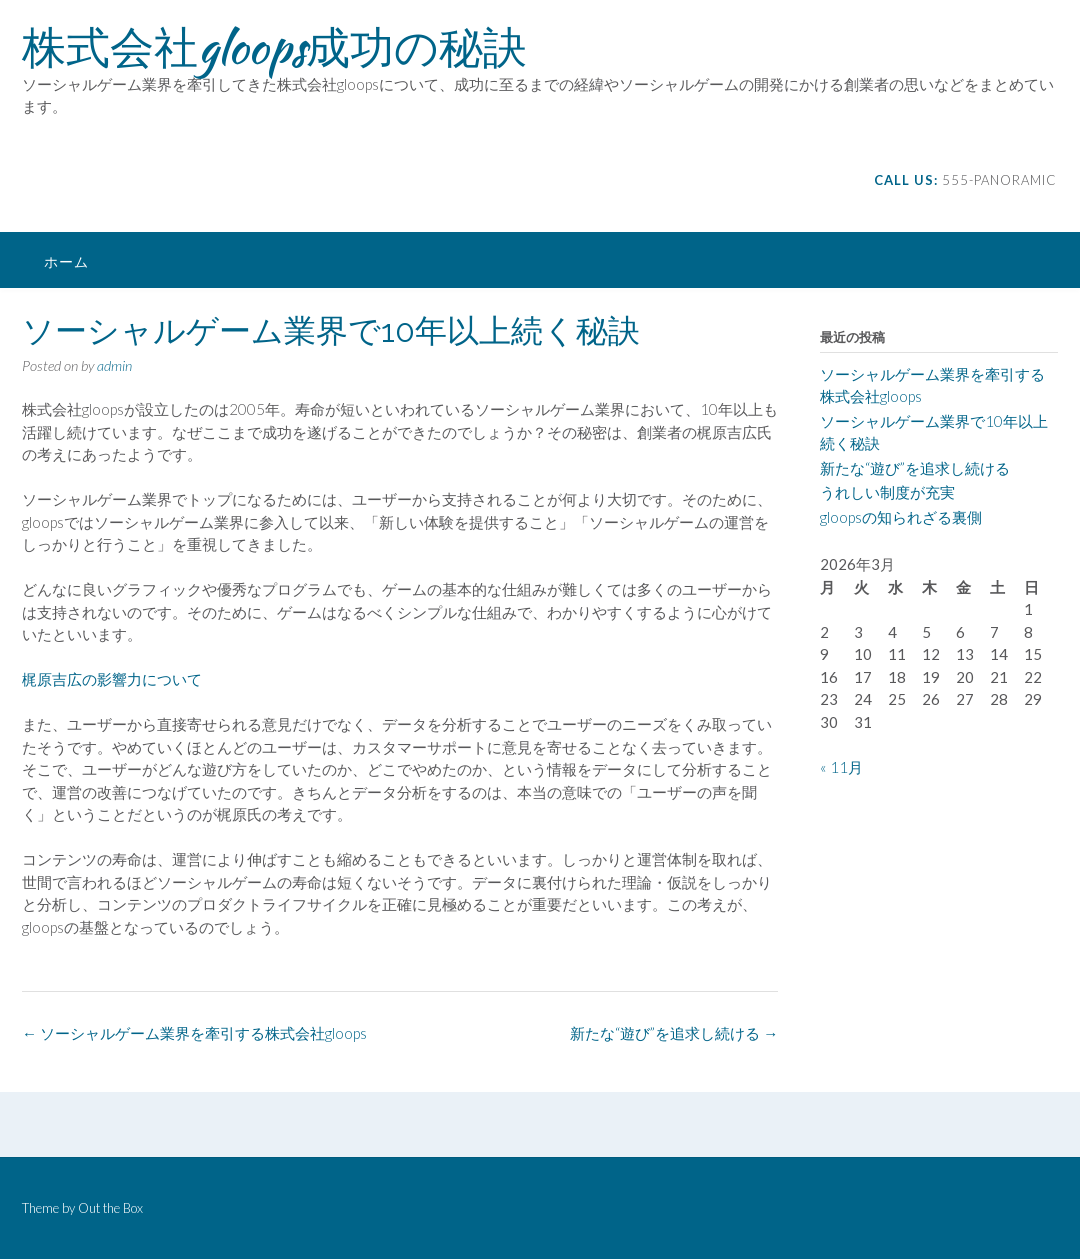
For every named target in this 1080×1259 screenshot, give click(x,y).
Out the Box (110, 1208)
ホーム (66, 261)
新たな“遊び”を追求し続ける (674, 1033)
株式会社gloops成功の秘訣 (274, 47)
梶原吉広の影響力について (112, 679)
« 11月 (841, 767)
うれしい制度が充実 (887, 492)
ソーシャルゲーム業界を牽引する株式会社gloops (194, 1033)
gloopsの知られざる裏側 (901, 517)
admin (114, 365)
